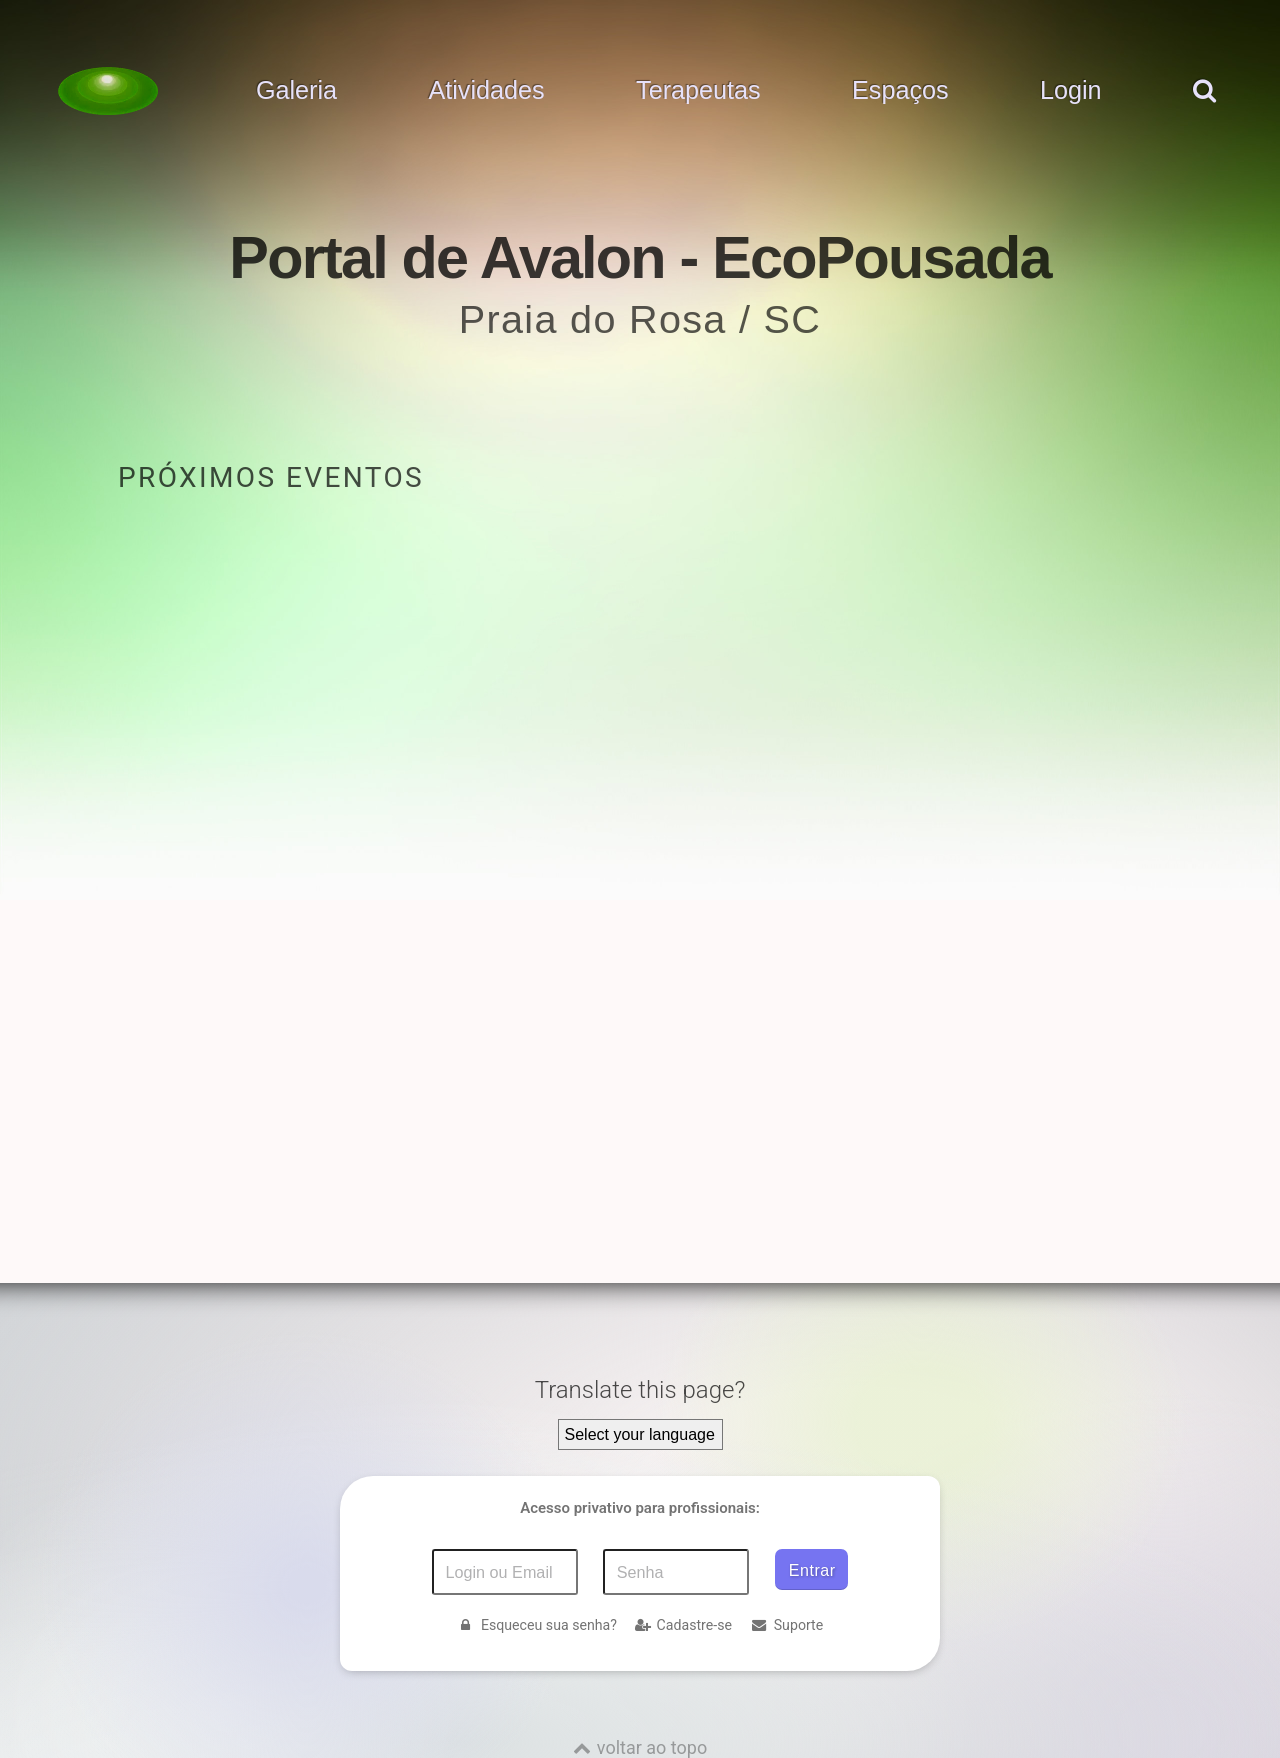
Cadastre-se (683, 1625)
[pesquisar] (1203, 111)
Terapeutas (698, 91)
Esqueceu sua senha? (537, 1625)
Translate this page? (640, 1390)
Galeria (296, 91)
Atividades (486, 91)
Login (1071, 91)
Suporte (787, 1625)
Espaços (900, 91)
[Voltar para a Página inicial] (108, 91)
